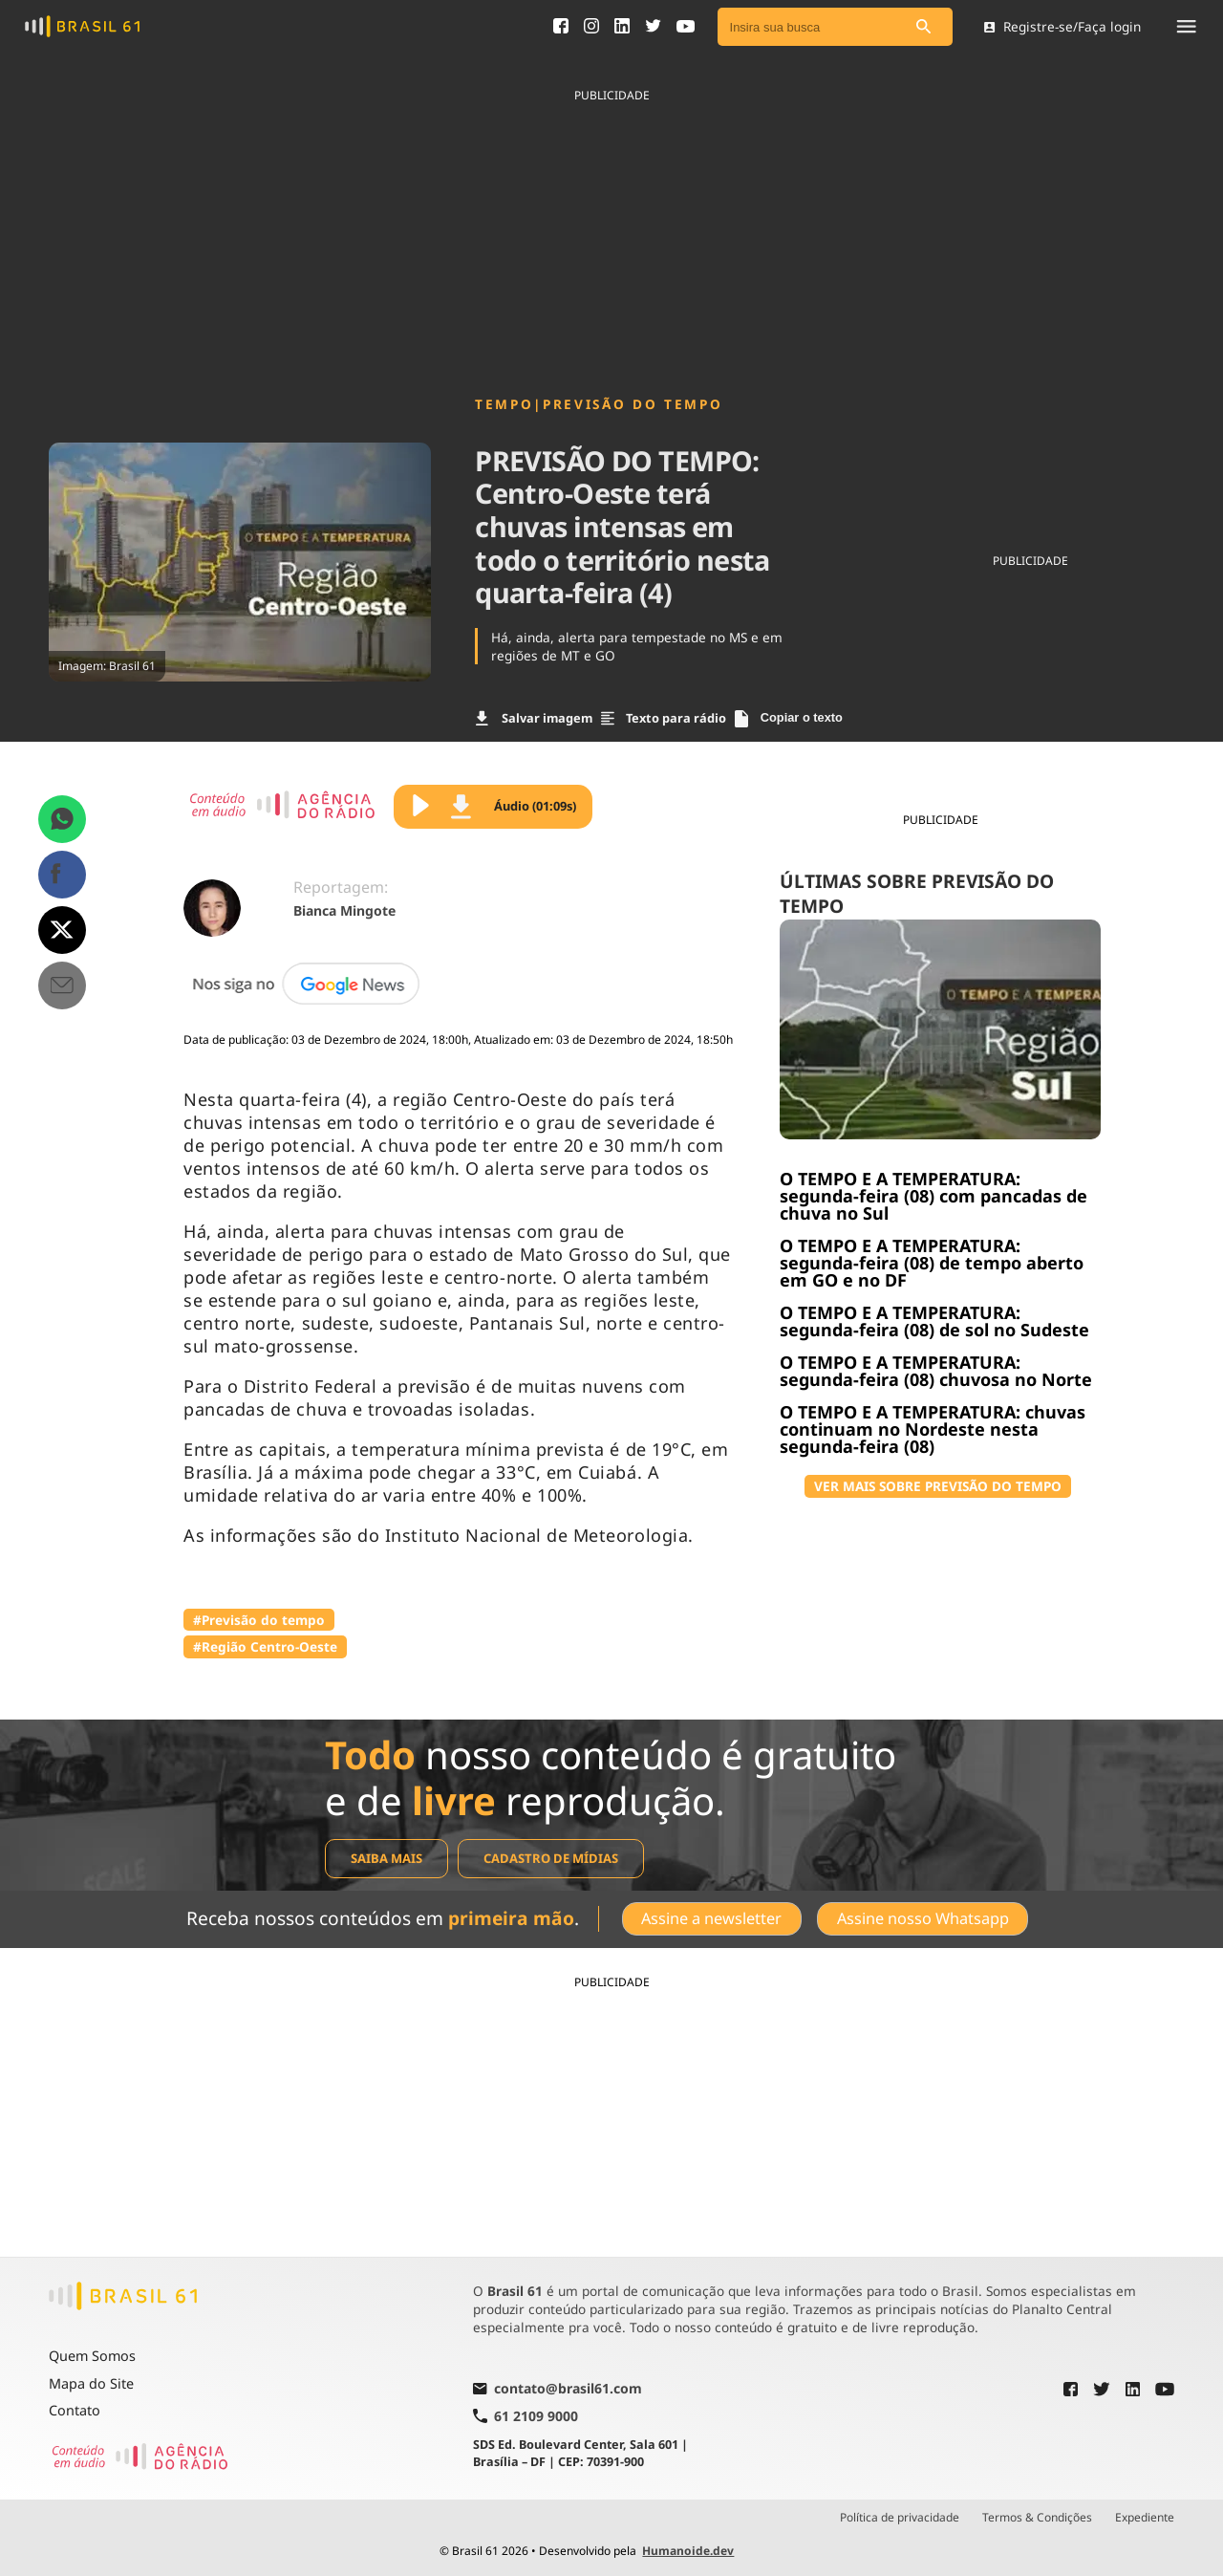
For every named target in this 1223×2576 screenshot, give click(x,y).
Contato (74, 2410)
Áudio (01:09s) (514, 806)
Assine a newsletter (711, 1918)
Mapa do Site (91, 2383)
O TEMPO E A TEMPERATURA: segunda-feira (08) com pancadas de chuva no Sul (933, 1196)
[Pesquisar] (924, 27)
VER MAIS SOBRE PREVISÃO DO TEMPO (938, 1486)
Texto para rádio (664, 717)
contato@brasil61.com (557, 2389)
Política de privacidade (899, 2517)
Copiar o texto (789, 718)
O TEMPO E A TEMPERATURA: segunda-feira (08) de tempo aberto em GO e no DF (932, 1262)
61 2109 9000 (525, 2416)
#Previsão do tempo (259, 1620)
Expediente (1144, 2517)
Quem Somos (92, 2356)
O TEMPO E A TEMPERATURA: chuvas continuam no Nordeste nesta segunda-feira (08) (932, 1429)
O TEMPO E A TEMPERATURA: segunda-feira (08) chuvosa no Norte (936, 1370)
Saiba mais (386, 1858)
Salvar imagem (534, 717)
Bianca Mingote (344, 910)
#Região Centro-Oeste (265, 1646)
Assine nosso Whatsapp (923, 1918)
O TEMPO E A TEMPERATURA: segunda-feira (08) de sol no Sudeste (934, 1321)
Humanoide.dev (688, 2551)
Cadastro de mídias (550, 1858)
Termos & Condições (1037, 2517)
